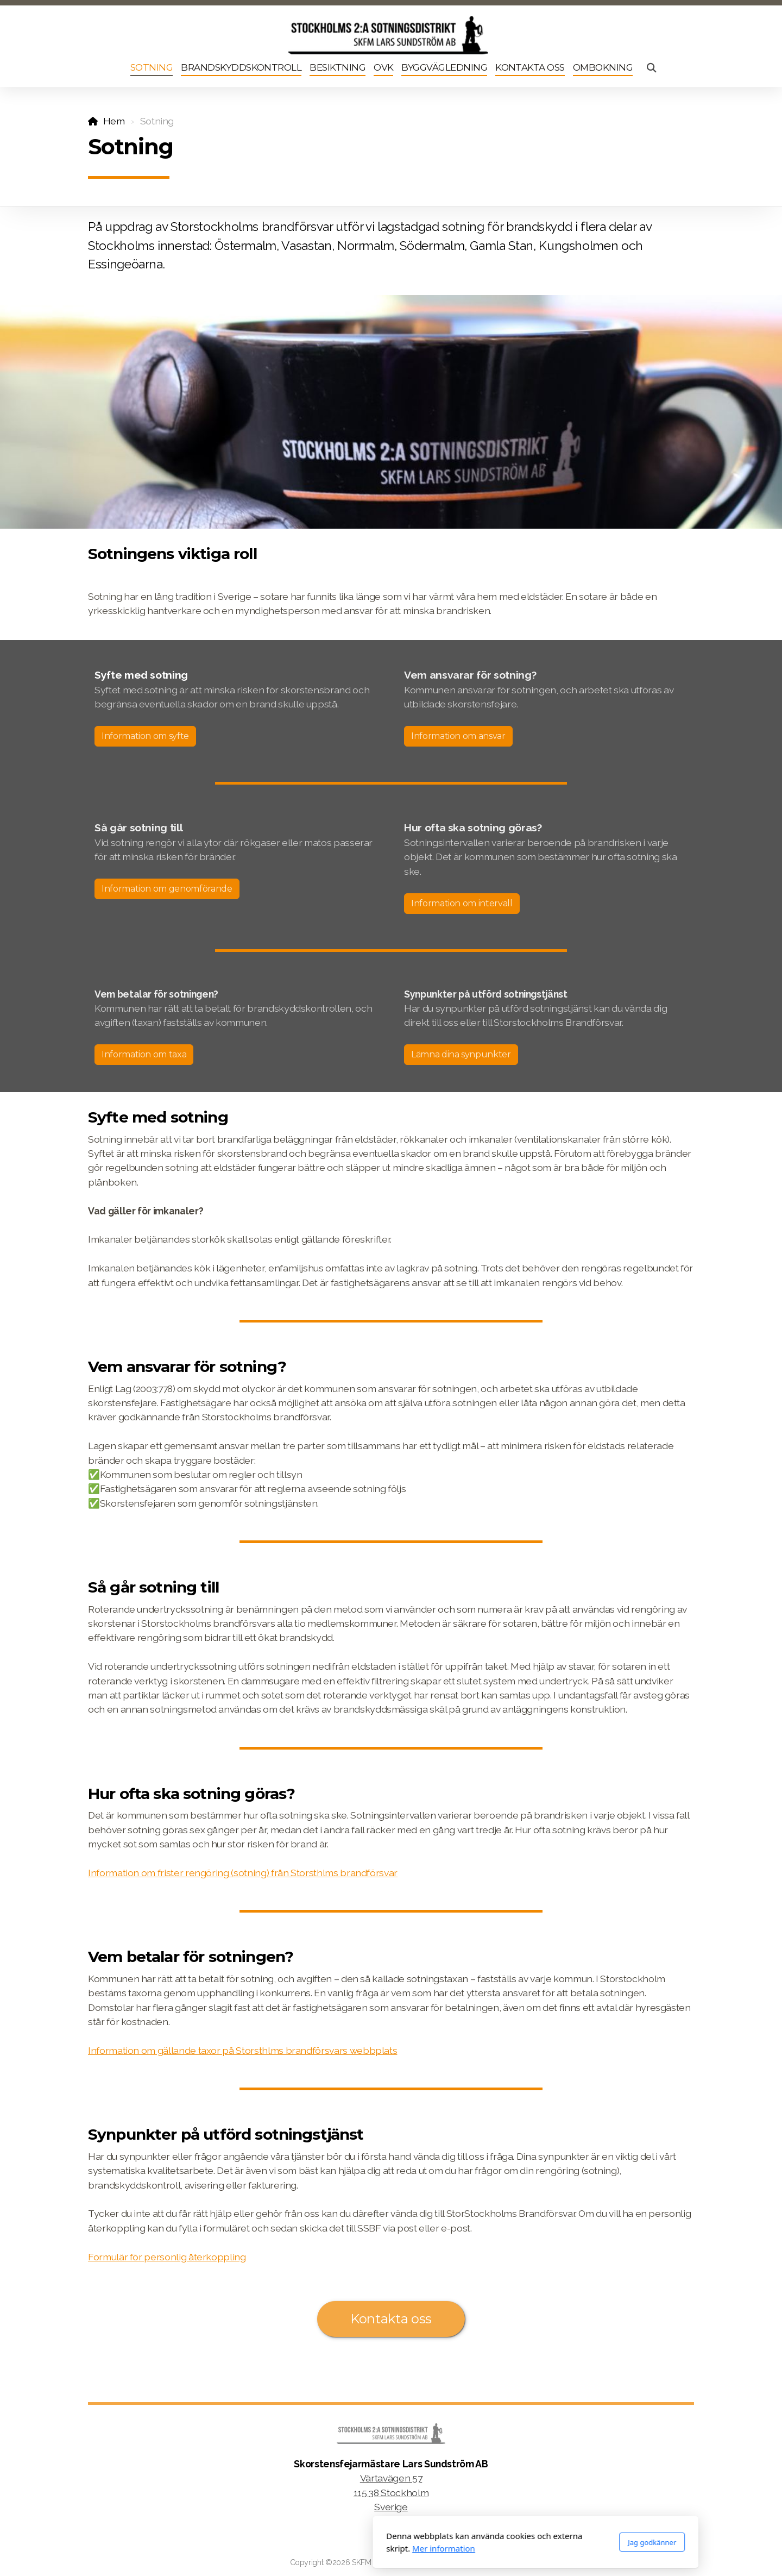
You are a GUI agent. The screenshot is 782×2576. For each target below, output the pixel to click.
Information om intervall (462, 903)
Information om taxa (144, 1054)
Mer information (299, 2548)
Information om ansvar (458, 736)
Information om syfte (145, 736)
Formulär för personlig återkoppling (167, 2256)
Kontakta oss (391, 2319)
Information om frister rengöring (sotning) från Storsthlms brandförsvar (243, 1872)
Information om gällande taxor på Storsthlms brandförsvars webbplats (242, 2050)
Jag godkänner (507, 2542)
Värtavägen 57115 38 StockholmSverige (391, 2492)
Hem (114, 121)
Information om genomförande (167, 888)
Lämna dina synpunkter (461, 1054)
